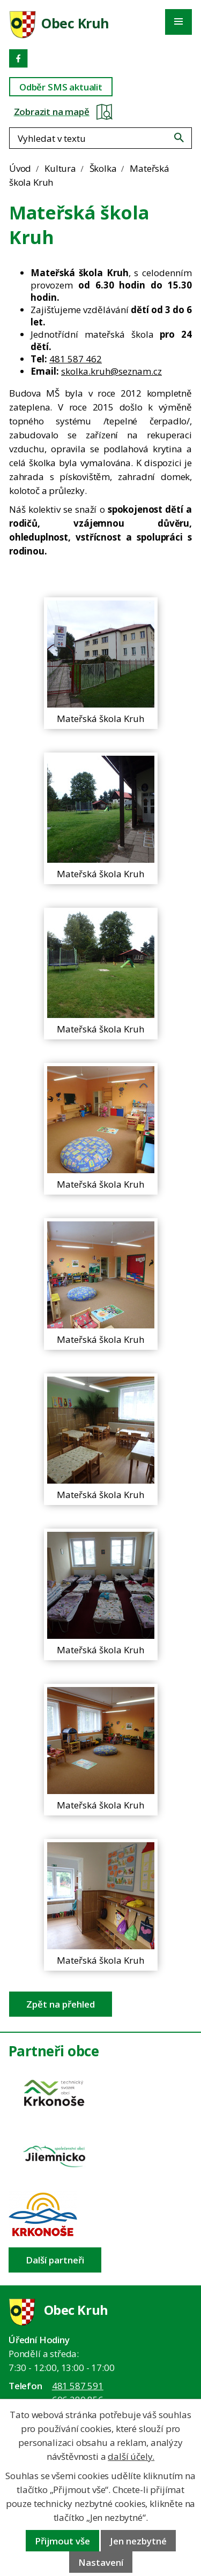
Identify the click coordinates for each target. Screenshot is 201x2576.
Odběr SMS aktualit (60, 87)
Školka (103, 168)
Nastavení (100, 2562)
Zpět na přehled (60, 2004)
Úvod (20, 168)
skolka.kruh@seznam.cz (111, 371)
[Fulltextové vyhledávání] (100, 138)
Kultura (60, 168)
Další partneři (55, 2260)
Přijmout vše (62, 2541)
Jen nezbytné (138, 2541)
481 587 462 (75, 359)
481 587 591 (77, 2386)
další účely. (131, 2456)
